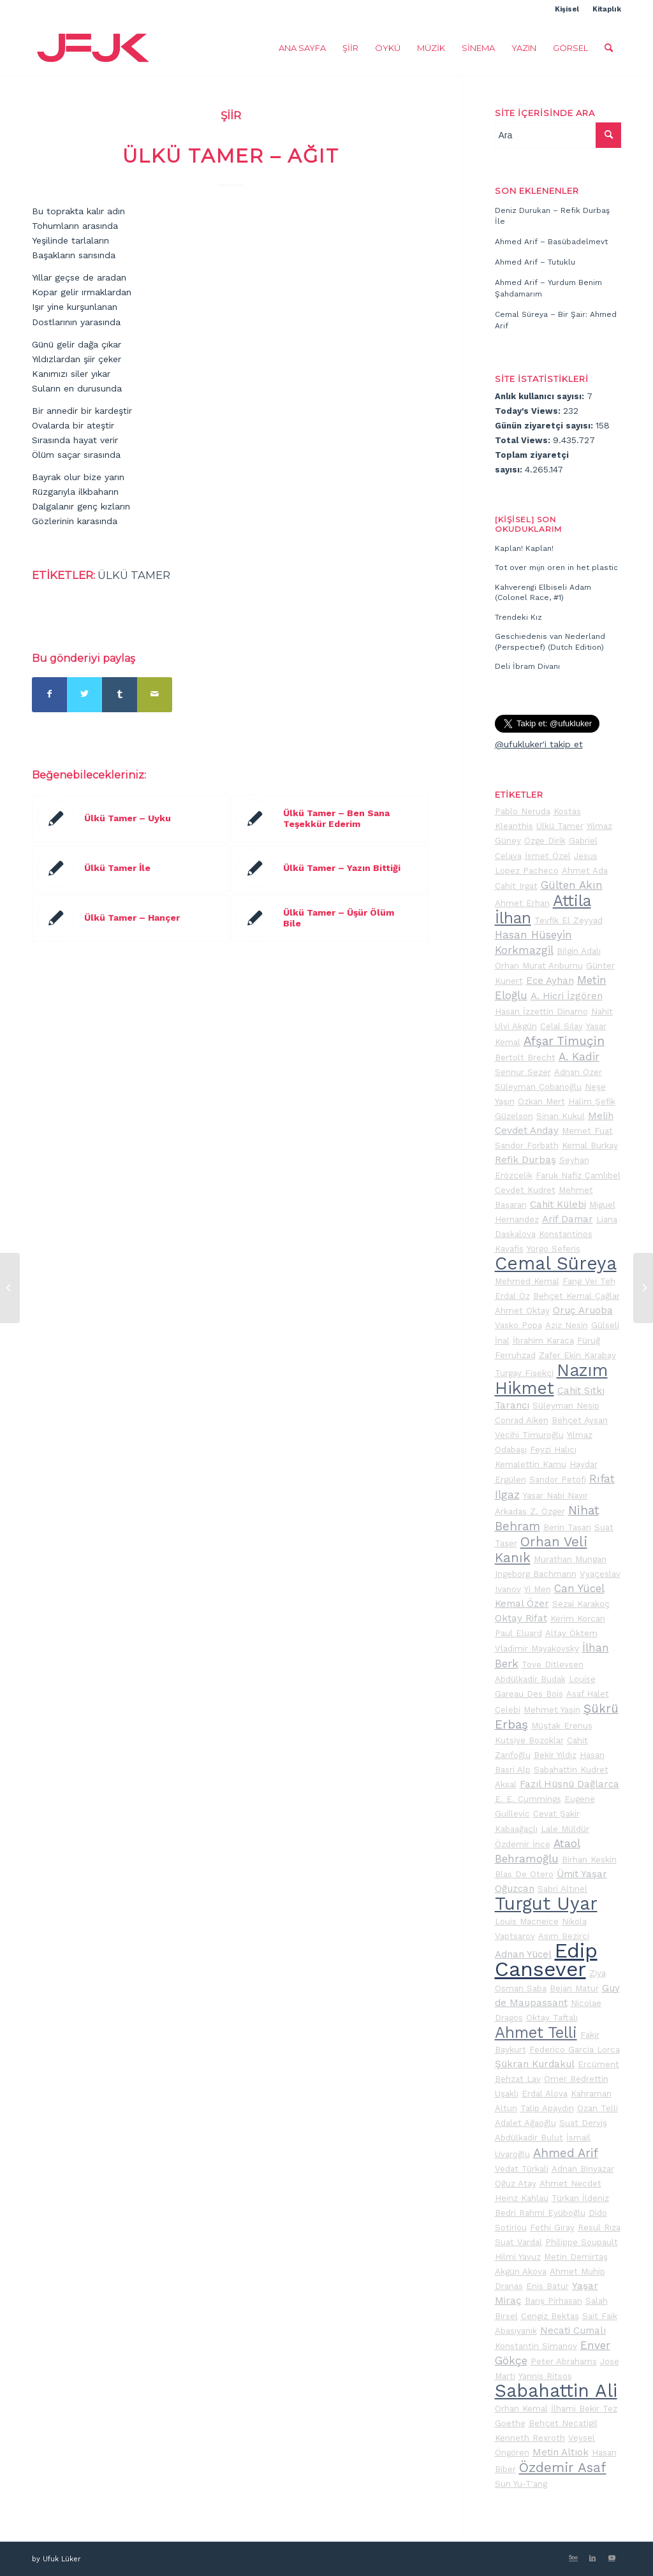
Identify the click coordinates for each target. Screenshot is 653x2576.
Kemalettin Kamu (530, 1464)
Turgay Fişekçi (524, 1373)
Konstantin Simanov (536, 2346)
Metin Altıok (560, 2452)
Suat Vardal (518, 2242)
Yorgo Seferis (553, 1249)
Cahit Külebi (558, 1204)
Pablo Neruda (522, 811)
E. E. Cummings (528, 1799)
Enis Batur (547, 2286)
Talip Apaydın (547, 2108)
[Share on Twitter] (84, 694)
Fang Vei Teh (588, 1281)
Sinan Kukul (560, 1116)
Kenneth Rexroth (530, 2438)
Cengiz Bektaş (550, 2316)
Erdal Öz (512, 1296)
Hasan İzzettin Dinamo (541, 1011)
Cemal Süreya (556, 1263)
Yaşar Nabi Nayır (555, 1495)
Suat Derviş (583, 2123)
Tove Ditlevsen (552, 1664)
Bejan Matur (574, 1988)
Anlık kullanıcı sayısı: (541, 396)
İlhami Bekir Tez (584, 2408)
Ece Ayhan (550, 980)
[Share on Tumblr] (119, 694)
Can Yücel (579, 1588)
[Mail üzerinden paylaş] (154, 694)
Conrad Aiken (521, 1420)
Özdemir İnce (522, 1844)
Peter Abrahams (564, 2361)
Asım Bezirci (563, 1936)
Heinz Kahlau (521, 2198)
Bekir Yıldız (555, 1755)
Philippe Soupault (581, 2242)
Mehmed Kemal (527, 1281)
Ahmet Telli (536, 2032)
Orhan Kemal (521, 2408)
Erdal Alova (545, 2093)
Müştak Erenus (561, 1726)
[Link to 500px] (573, 2558)
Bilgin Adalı (579, 951)
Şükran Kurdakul (535, 2064)
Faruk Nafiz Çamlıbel (578, 1175)
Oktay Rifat (521, 1618)
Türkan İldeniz (580, 2198)
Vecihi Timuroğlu (529, 1435)
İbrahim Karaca (543, 1340)
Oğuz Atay (515, 2183)
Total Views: (524, 440)
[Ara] (608, 48)
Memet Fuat (587, 1131)
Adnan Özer (578, 1072)
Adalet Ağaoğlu (525, 2123)
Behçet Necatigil (563, 2423)
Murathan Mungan (570, 1559)
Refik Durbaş (525, 1160)
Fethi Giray (552, 2227)
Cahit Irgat (516, 886)
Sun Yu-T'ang (521, 2484)
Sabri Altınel (562, 1889)
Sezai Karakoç (581, 1604)
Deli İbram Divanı (527, 666)
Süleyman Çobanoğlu (538, 1087)
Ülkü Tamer (134, 575)
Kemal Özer (522, 1603)
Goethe (510, 2423)
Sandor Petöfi (557, 1479)
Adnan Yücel (523, 1954)
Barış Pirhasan (553, 2301)
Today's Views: (529, 411)
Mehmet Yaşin (552, 1710)
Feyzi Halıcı (553, 1449)
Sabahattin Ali (556, 2390)
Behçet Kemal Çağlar (576, 1296)
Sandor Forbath (527, 1145)
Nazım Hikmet (551, 1379)
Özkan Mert (541, 1101)
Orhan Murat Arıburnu (539, 965)
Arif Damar (567, 1219)
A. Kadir (579, 1056)
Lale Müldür (565, 1829)
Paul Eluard (518, 1633)
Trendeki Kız (518, 617)
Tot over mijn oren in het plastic (556, 567)
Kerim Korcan (577, 1618)
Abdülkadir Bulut (529, 2137)
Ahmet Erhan (522, 903)
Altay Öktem (571, 1633)
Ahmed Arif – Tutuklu (535, 262)
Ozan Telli (597, 2108)
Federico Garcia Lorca (574, 2049)
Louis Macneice (527, 1921)
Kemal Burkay (590, 1145)
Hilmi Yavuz (518, 2257)
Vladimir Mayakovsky (537, 1648)
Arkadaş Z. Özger (530, 1511)
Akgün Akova (521, 2271)
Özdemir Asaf (562, 2467)
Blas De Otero (524, 1874)
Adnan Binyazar (583, 2169)
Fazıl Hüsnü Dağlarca (569, 1784)
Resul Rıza (599, 2227)
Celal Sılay (561, 1026)
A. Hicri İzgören (567, 996)
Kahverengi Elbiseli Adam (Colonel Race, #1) (543, 593)
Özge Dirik (545, 840)
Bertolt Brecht (525, 1057)
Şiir (231, 115)
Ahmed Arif (565, 2153)
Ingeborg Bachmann (535, 1574)
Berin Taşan (567, 1527)
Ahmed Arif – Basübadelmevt (551, 241)
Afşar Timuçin (564, 1041)
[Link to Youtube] (611, 2558)
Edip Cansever (546, 1959)
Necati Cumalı (573, 2330)
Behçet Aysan (580, 1420)
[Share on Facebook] (49, 694)
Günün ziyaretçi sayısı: (545, 425)
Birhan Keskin (589, 1859)
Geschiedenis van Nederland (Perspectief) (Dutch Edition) (550, 642)
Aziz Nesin (566, 1325)
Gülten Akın (572, 885)
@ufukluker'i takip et (539, 744)
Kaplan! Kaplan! (524, 548)
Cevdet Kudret (525, 1190)
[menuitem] (567, 9)
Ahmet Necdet (570, 2183)
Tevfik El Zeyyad (568, 920)
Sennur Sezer (523, 1072)
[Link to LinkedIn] (592, 2558)
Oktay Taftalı (552, 2018)
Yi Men (537, 1589)
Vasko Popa (518, 1325)
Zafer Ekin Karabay (577, 1355)
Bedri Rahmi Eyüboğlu (540, 2213)
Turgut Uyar (546, 1903)
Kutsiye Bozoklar (529, 1740)
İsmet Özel (548, 856)
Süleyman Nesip (565, 1405)
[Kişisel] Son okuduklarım (528, 524)
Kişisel (567, 9)
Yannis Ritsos (545, 2376)
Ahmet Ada (585, 870)
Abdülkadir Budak (530, 1679)
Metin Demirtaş (576, 2257)
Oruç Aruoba (583, 1310)
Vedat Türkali (521, 2169)
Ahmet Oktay (522, 1310)
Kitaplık (606, 9)
